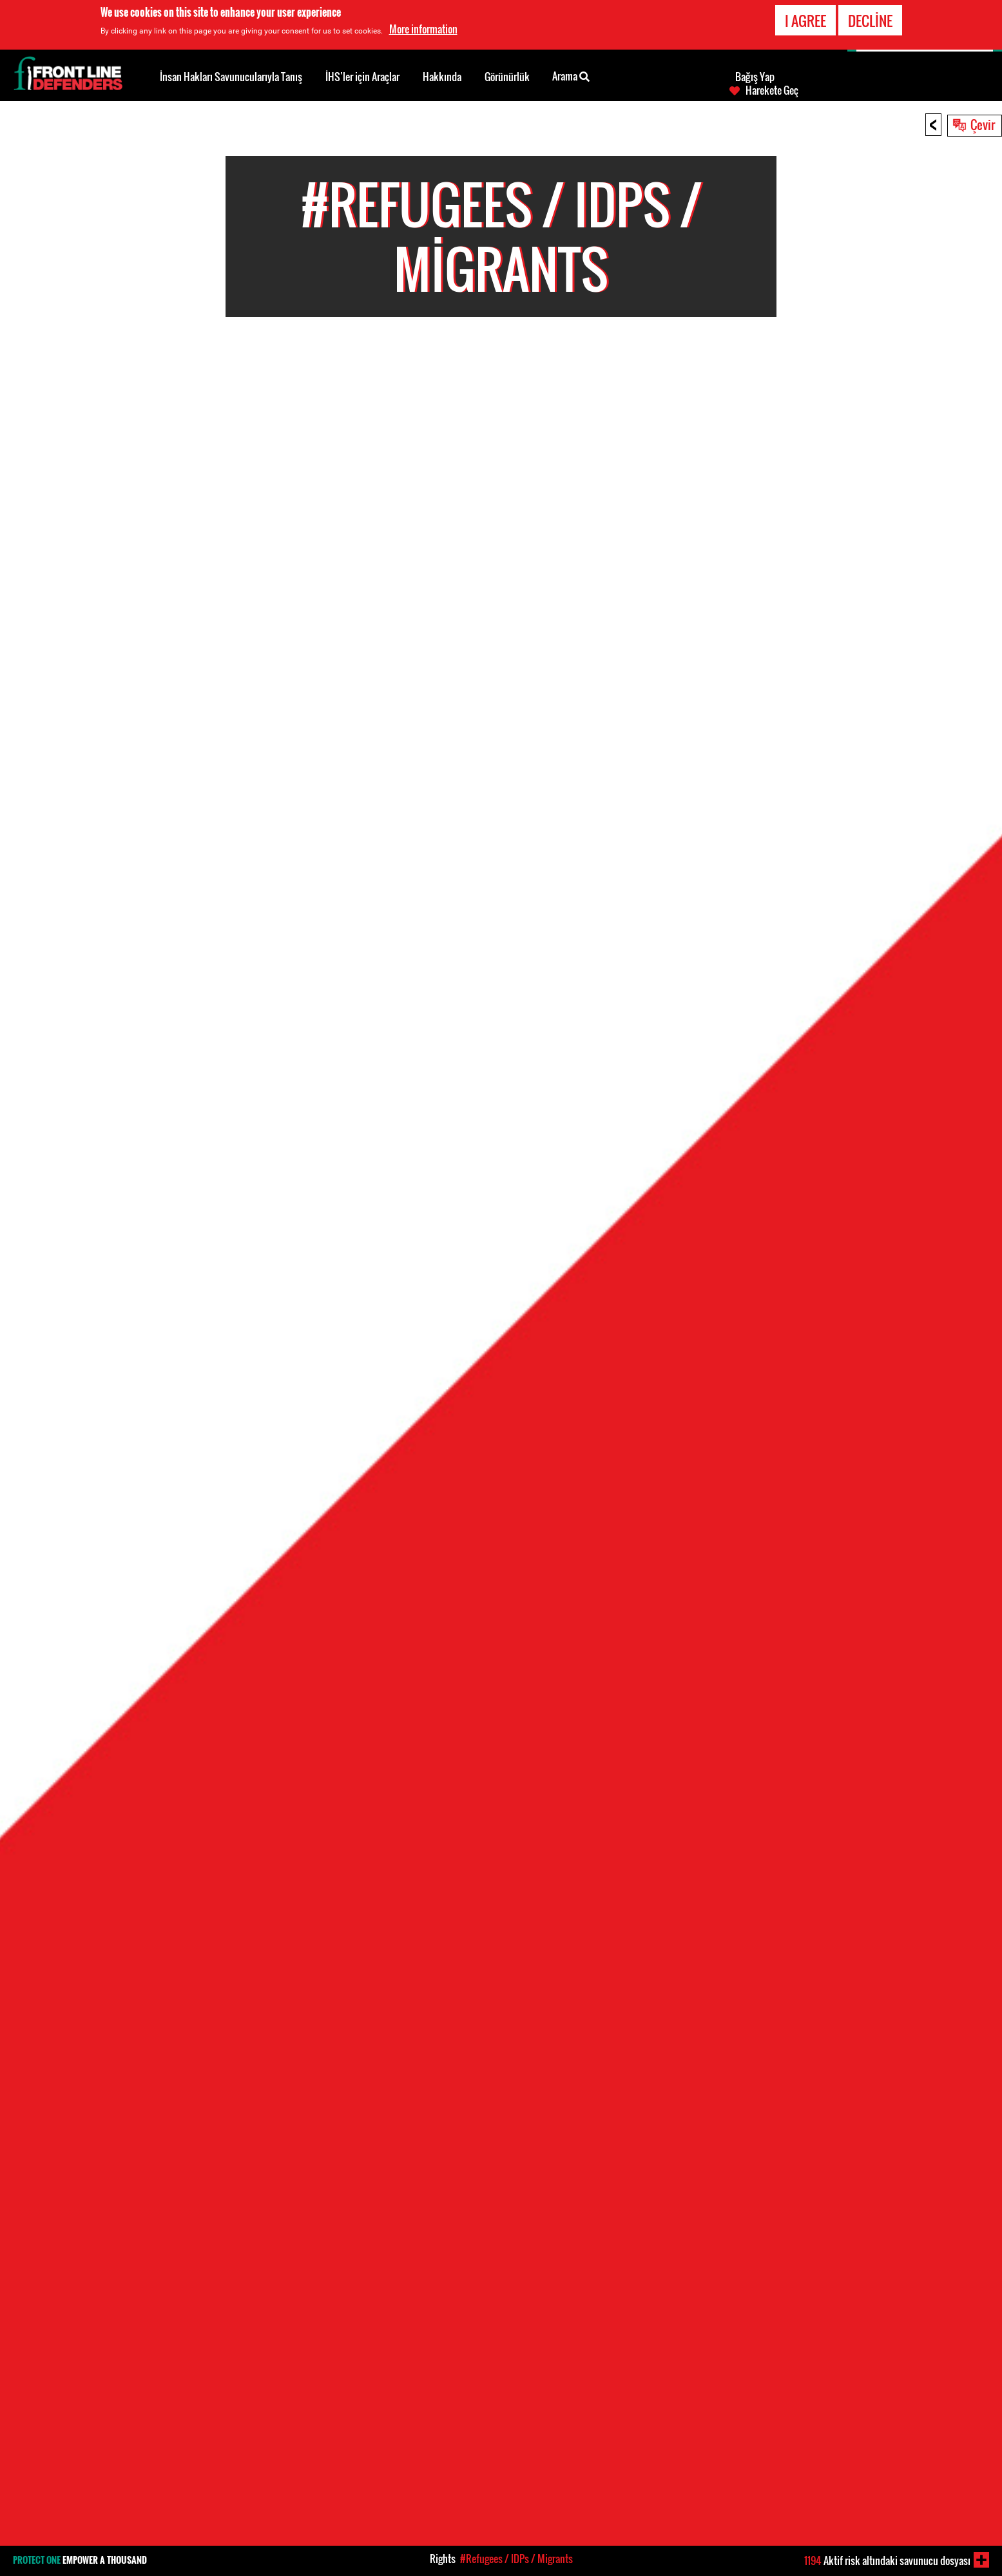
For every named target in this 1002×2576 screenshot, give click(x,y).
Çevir (982, 124)
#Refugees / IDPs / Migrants (516, 2558)
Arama (571, 75)
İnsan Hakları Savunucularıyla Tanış (231, 76)
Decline (870, 20)
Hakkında (442, 76)
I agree (805, 20)
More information (423, 29)
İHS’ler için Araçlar (362, 76)
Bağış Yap (755, 76)
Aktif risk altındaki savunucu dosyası (887, 2560)
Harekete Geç (772, 90)
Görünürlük (507, 76)
